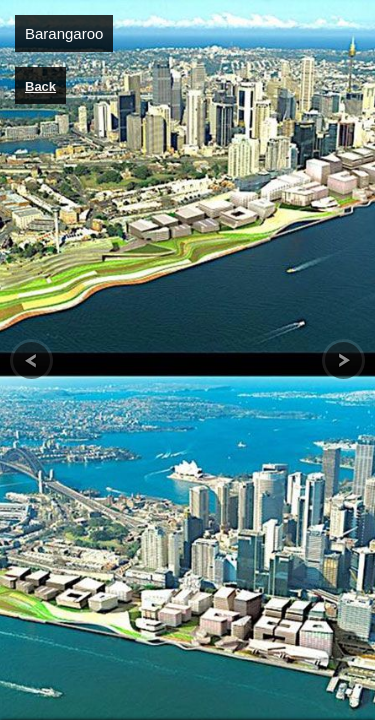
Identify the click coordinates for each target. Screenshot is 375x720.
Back (40, 86)
